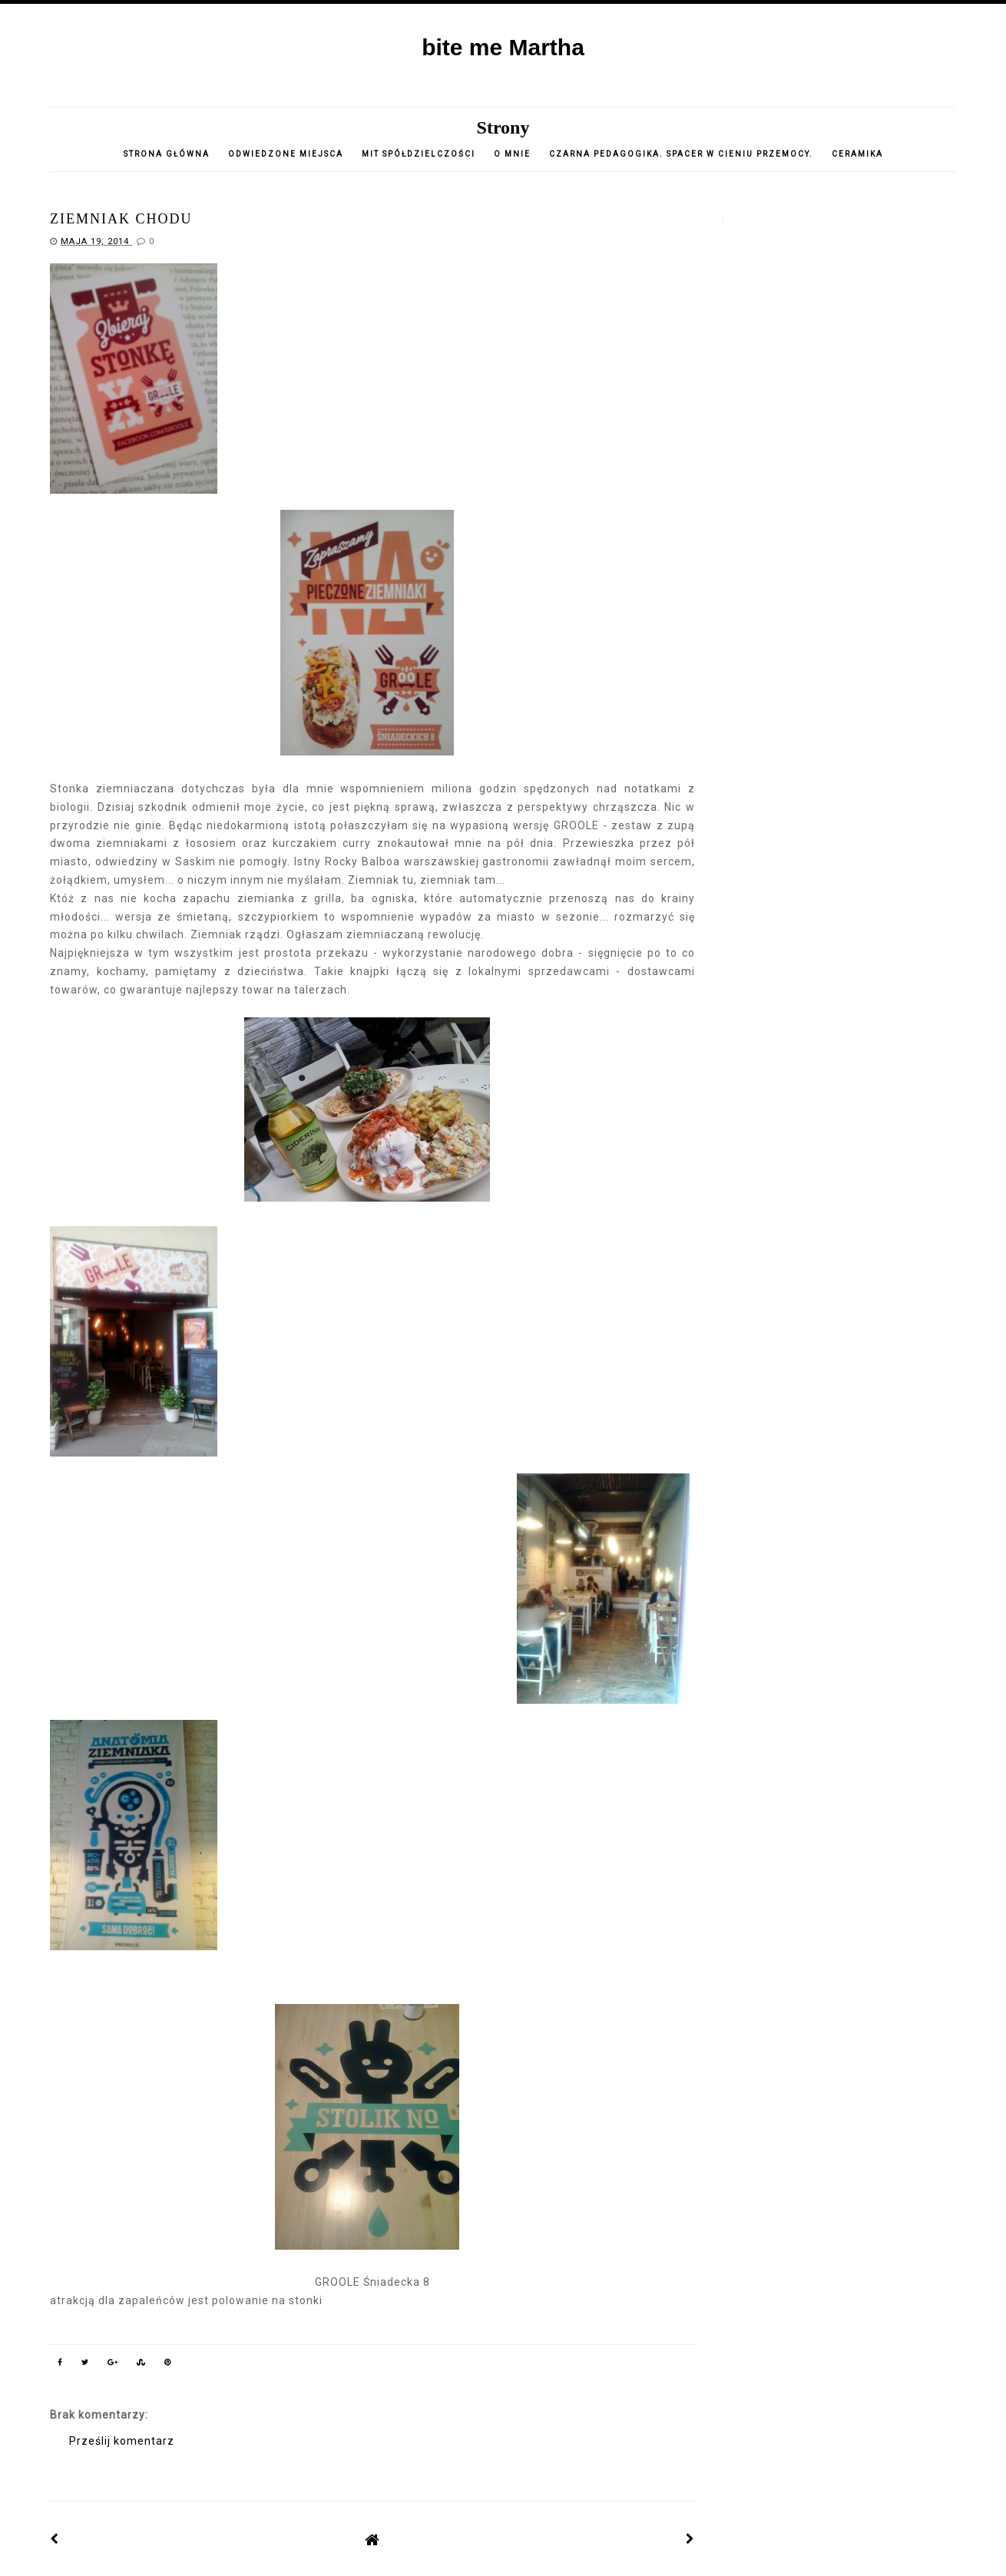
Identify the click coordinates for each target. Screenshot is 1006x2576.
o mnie (514, 154)
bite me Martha (503, 47)
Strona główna (167, 154)
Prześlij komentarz (121, 2441)
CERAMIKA (857, 154)
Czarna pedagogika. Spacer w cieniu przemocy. (681, 154)
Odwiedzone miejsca (285, 154)
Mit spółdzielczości (418, 154)
